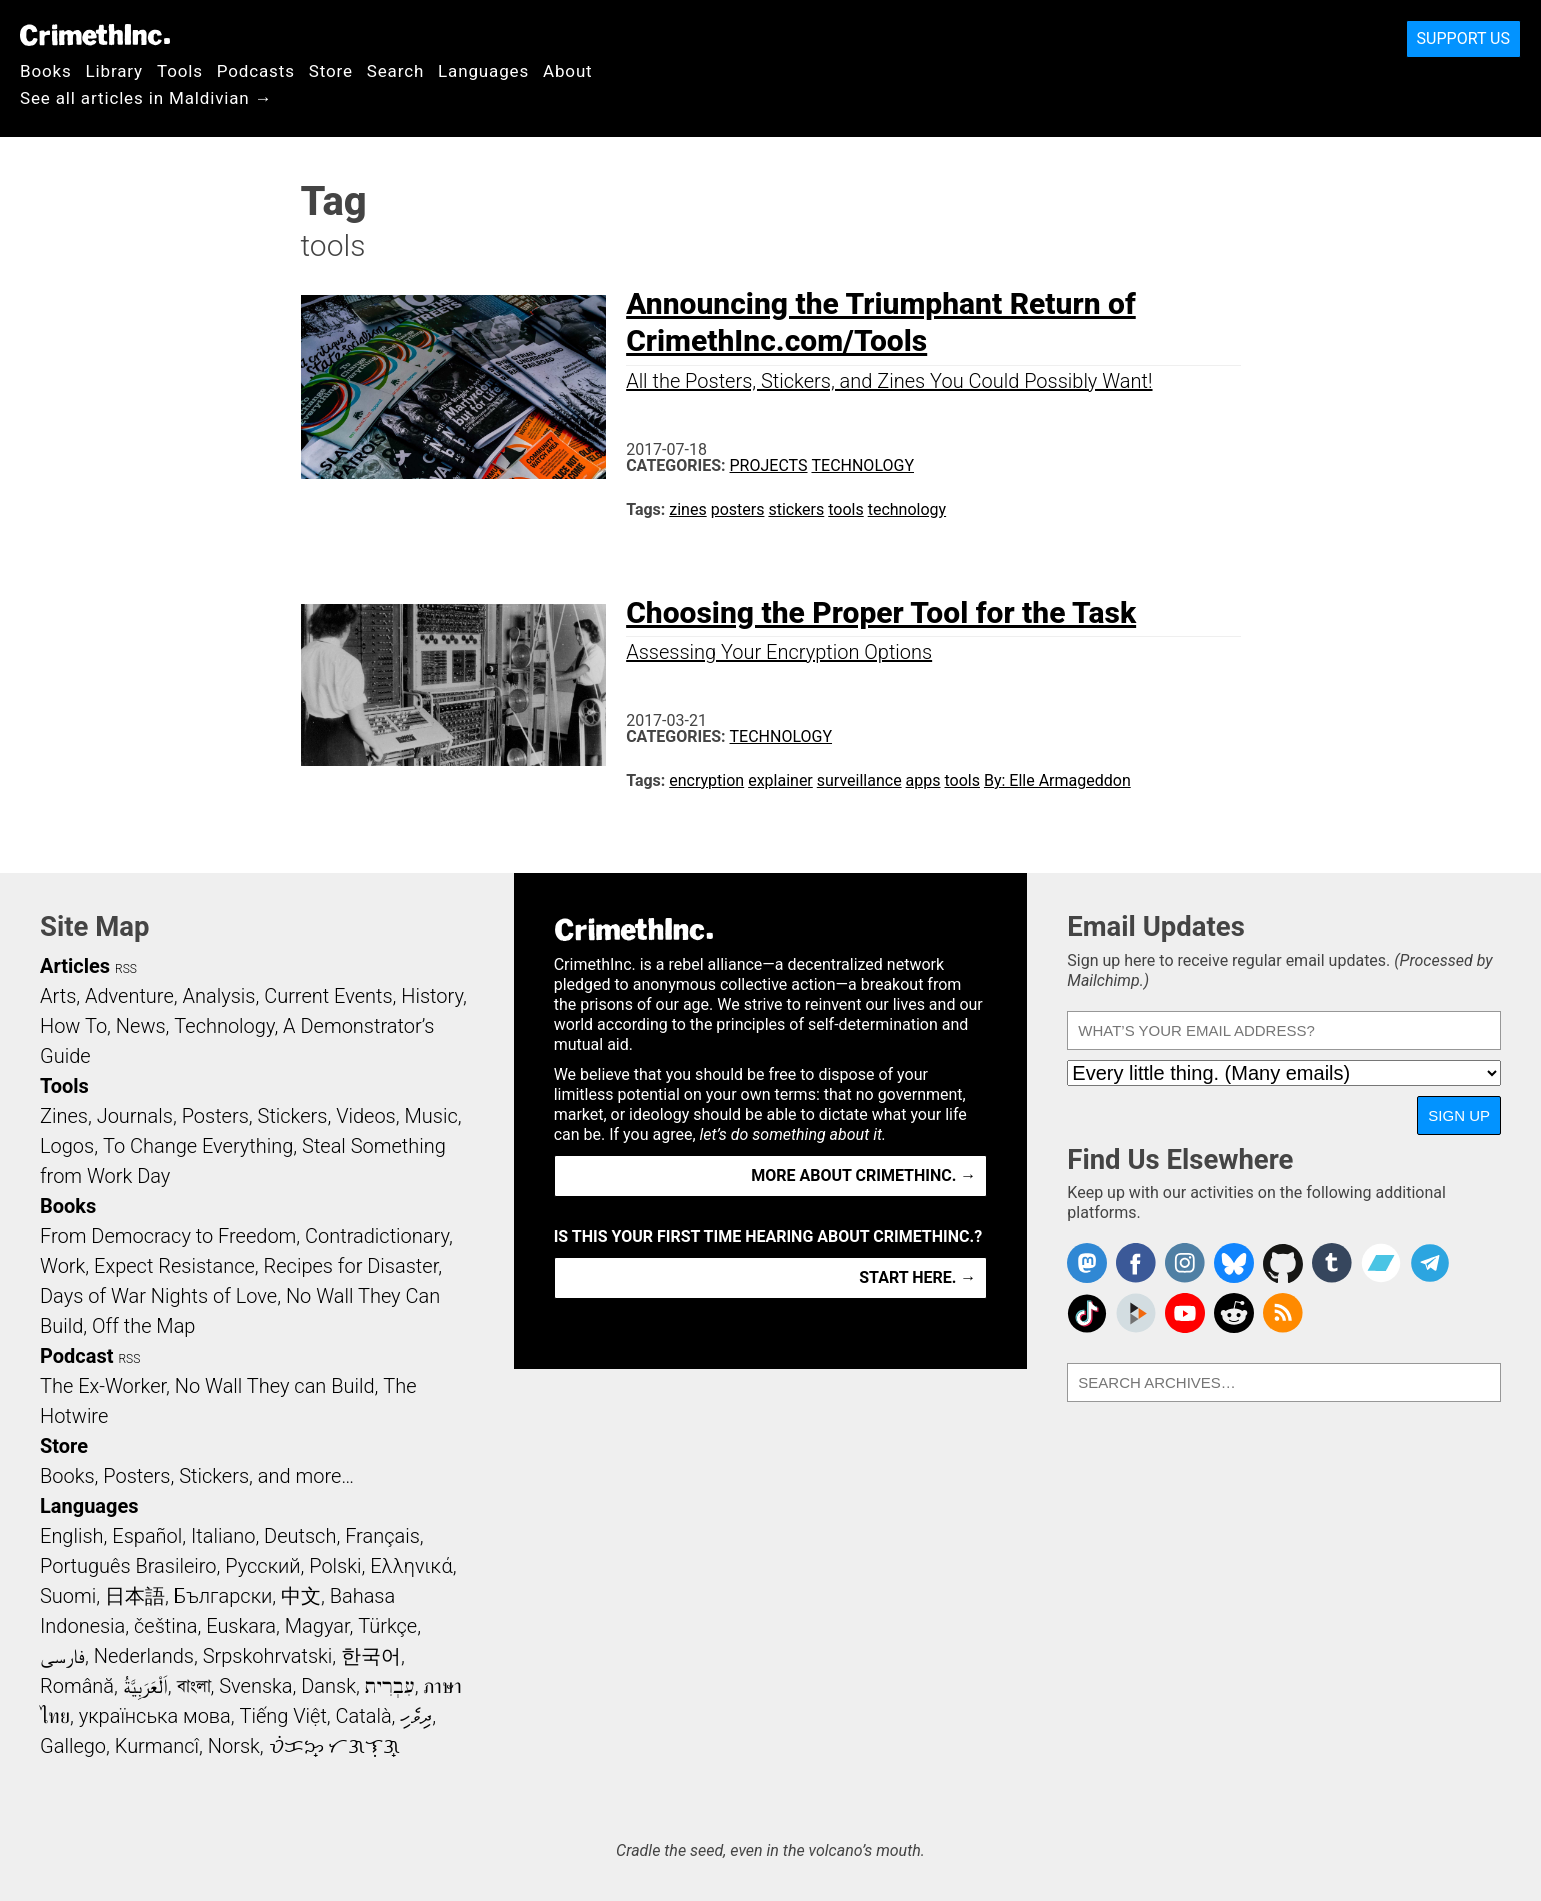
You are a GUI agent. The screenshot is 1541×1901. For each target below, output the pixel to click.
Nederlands (144, 1656)
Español (147, 1536)
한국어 (371, 1656)
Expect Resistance (174, 1266)
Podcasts (256, 71)
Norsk (234, 1746)
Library (114, 71)
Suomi (68, 1596)
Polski (335, 1566)
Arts (58, 996)
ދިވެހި (416, 1716)
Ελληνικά (411, 1566)
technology (907, 509)
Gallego (73, 1746)
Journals (135, 1116)
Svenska (255, 1686)
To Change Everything (198, 1146)
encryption (706, 780)
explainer (780, 780)
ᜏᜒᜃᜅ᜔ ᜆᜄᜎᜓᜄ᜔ (335, 1746)
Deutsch (300, 1536)
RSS (126, 969)
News (141, 1026)
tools (845, 509)
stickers (796, 509)
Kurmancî (157, 1746)
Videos (366, 1116)
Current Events (328, 996)
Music (430, 1116)
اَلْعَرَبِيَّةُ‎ (145, 1686)
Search (395, 71)
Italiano (223, 1536)
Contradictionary (377, 1236)
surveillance (859, 780)
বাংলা (194, 1686)
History (432, 996)
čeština (165, 1626)
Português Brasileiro (128, 1566)
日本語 (135, 1596)
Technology (862, 465)
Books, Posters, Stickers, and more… (197, 1476)
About (568, 71)
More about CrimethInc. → (863, 1175)
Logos (67, 1146)
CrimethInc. (95, 35)
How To (73, 1026)
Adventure (129, 996)
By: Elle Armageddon (1057, 780)
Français (382, 1536)
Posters (215, 1116)
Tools (180, 71)
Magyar (317, 1626)
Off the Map (143, 1326)
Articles (75, 966)
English (72, 1536)
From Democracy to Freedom (168, 1236)
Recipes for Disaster (351, 1266)
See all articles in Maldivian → (146, 98)
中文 (301, 1596)
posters (738, 509)
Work (62, 1266)
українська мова (155, 1716)
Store (331, 71)
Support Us (1463, 38)
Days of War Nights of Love (158, 1296)
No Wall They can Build (275, 1386)
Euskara (241, 1626)
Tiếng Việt (282, 1716)
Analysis (218, 996)
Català (364, 1716)
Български (223, 1596)
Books (46, 71)
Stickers (293, 1116)
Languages (483, 71)
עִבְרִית (390, 1686)
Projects (769, 465)
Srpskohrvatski (268, 1656)
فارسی (62, 1656)
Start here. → (917, 1277)
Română (77, 1686)
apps (923, 780)
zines (687, 509)
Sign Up (1459, 1115)
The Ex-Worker (103, 1386)
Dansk (328, 1686)
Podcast (76, 1356)
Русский (262, 1566)
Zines (64, 1116)
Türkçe (387, 1626)
